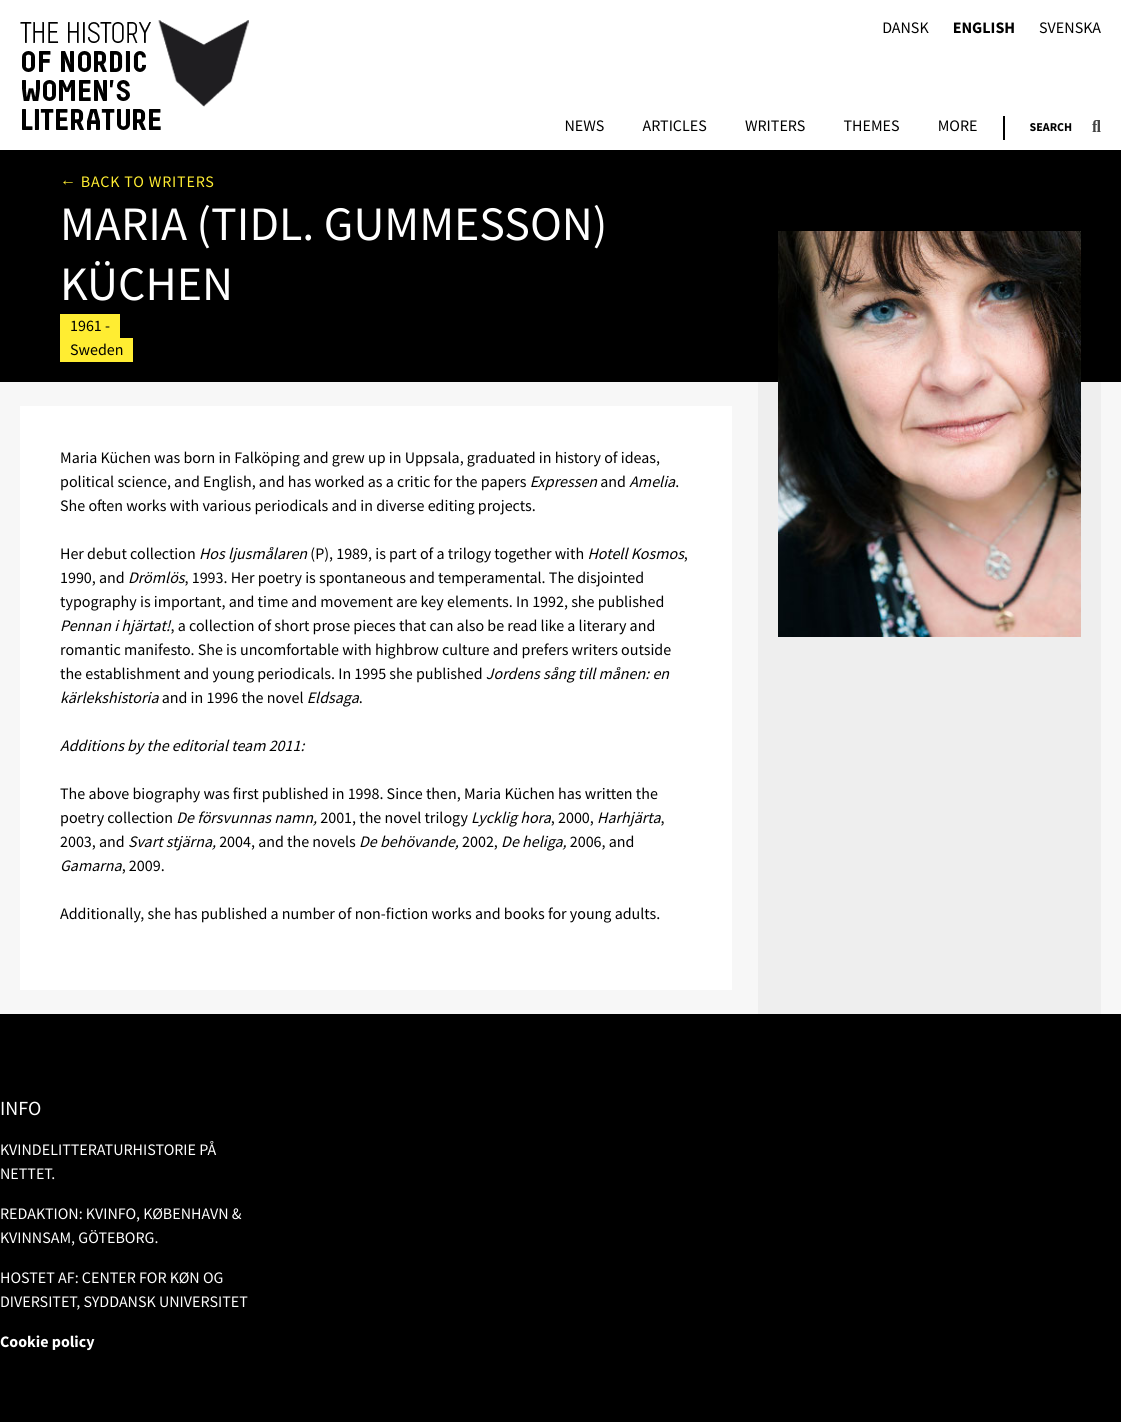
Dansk (905, 28)
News (584, 127)
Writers (775, 127)
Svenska (1070, 28)
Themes (871, 127)
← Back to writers (137, 182)
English (984, 28)
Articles (674, 127)
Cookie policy (47, 1342)
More (958, 127)
